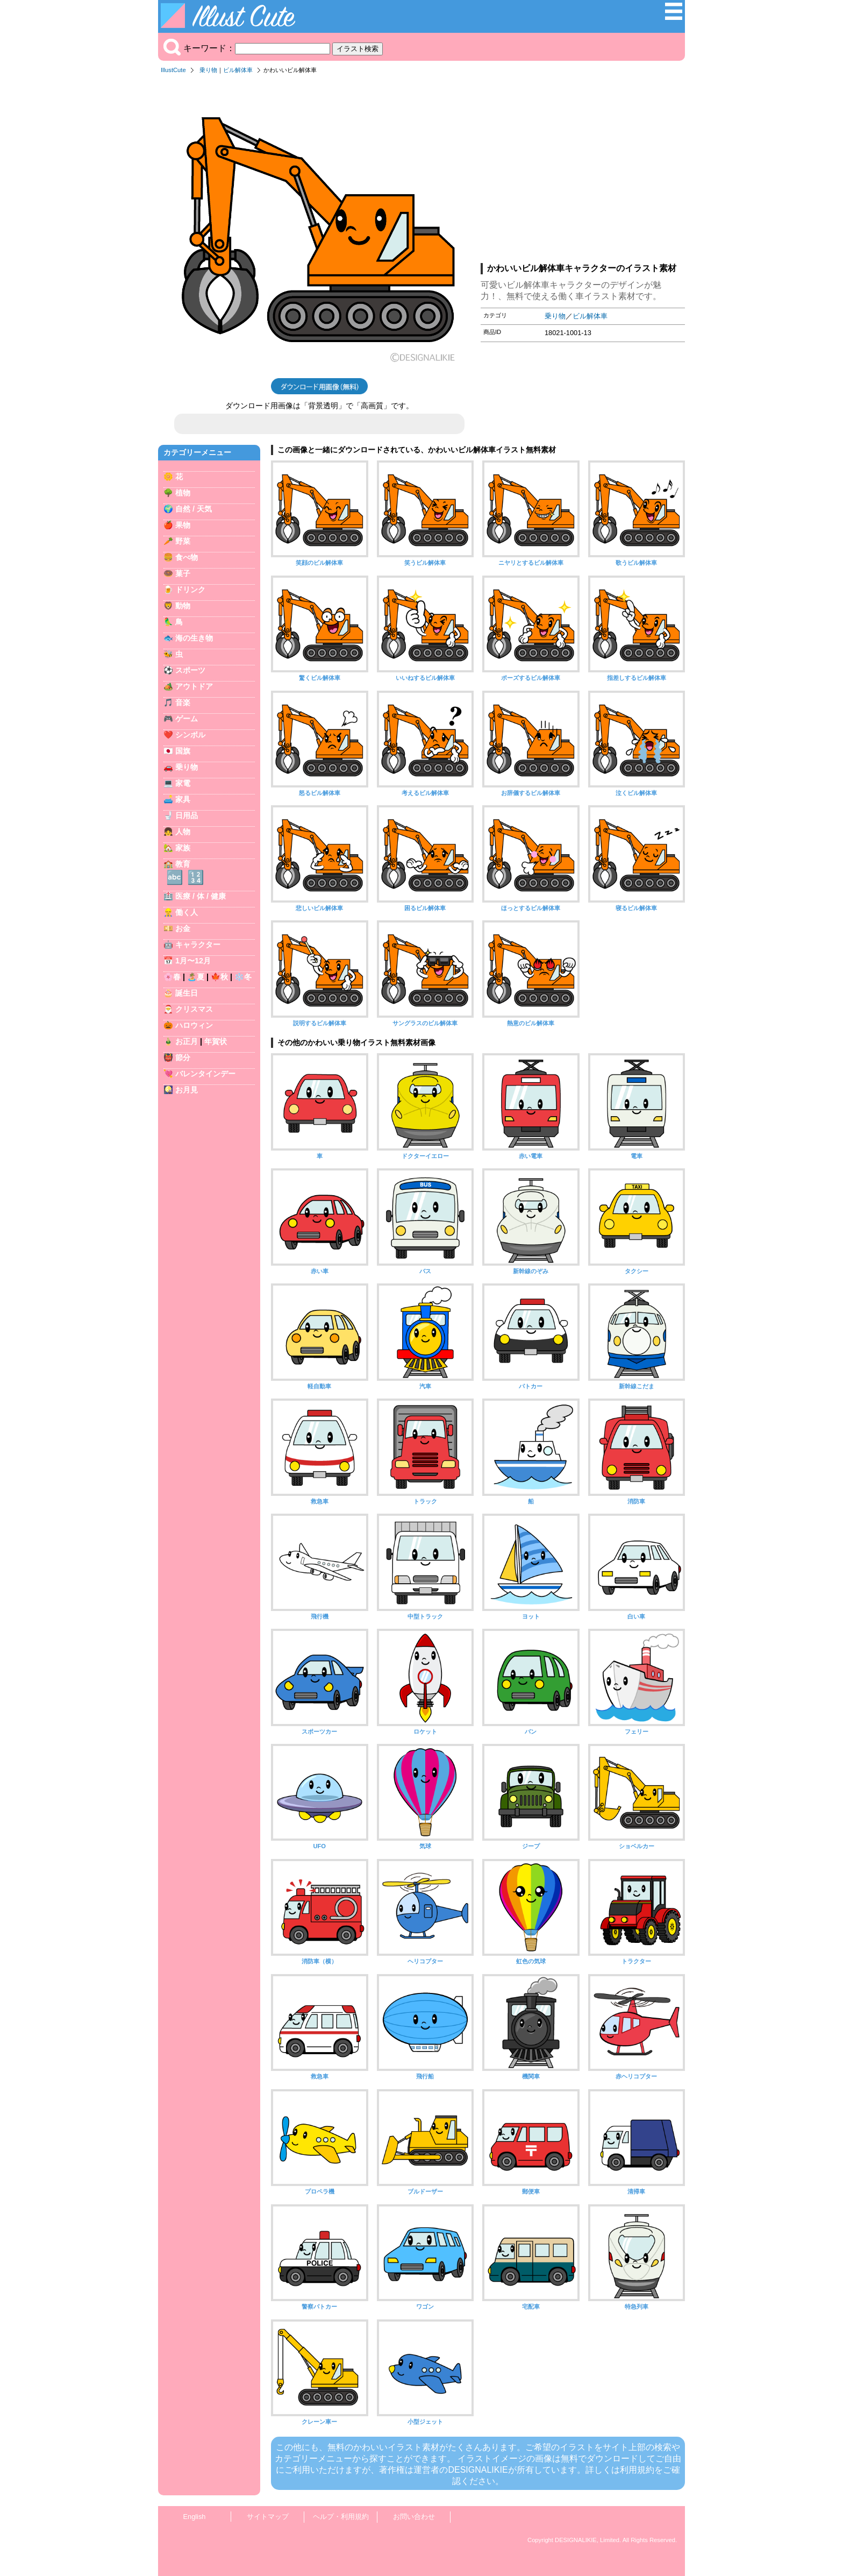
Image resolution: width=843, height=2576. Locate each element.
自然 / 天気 (193, 509)
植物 (182, 492)
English (194, 2517)
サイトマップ (268, 2517)
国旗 (182, 751)
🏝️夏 (195, 977)
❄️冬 (243, 977)
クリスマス (194, 1009)
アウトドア (194, 686)
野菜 (182, 541)
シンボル (190, 734)
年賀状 (215, 1041)
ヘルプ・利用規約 (341, 2517)
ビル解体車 (238, 70)
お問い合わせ (414, 2517)
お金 (182, 928)
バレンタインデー (205, 1073)
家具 (182, 799)
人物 (182, 831)
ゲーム (186, 718)
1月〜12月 (193, 960)
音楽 (182, 702)
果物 (182, 525)
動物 (182, 605)
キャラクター (197, 944)
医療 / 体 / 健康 (200, 896)
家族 (182, 847)
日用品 (186, 815)
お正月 (186, 1041)
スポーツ (190, 670)
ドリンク (190, 589)
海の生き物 (194, 638)
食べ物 (186, 557)
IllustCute (173, 70)
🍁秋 (219, 977)
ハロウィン (194, 1025)
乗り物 (208, 70)
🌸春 (172, 977)
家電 (182, 783)
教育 (182, 864)
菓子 (182, 573)
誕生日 (186, 993)
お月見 (186, 1089)
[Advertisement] (583, 171)
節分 (182, 1057)
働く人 (186, 912)
